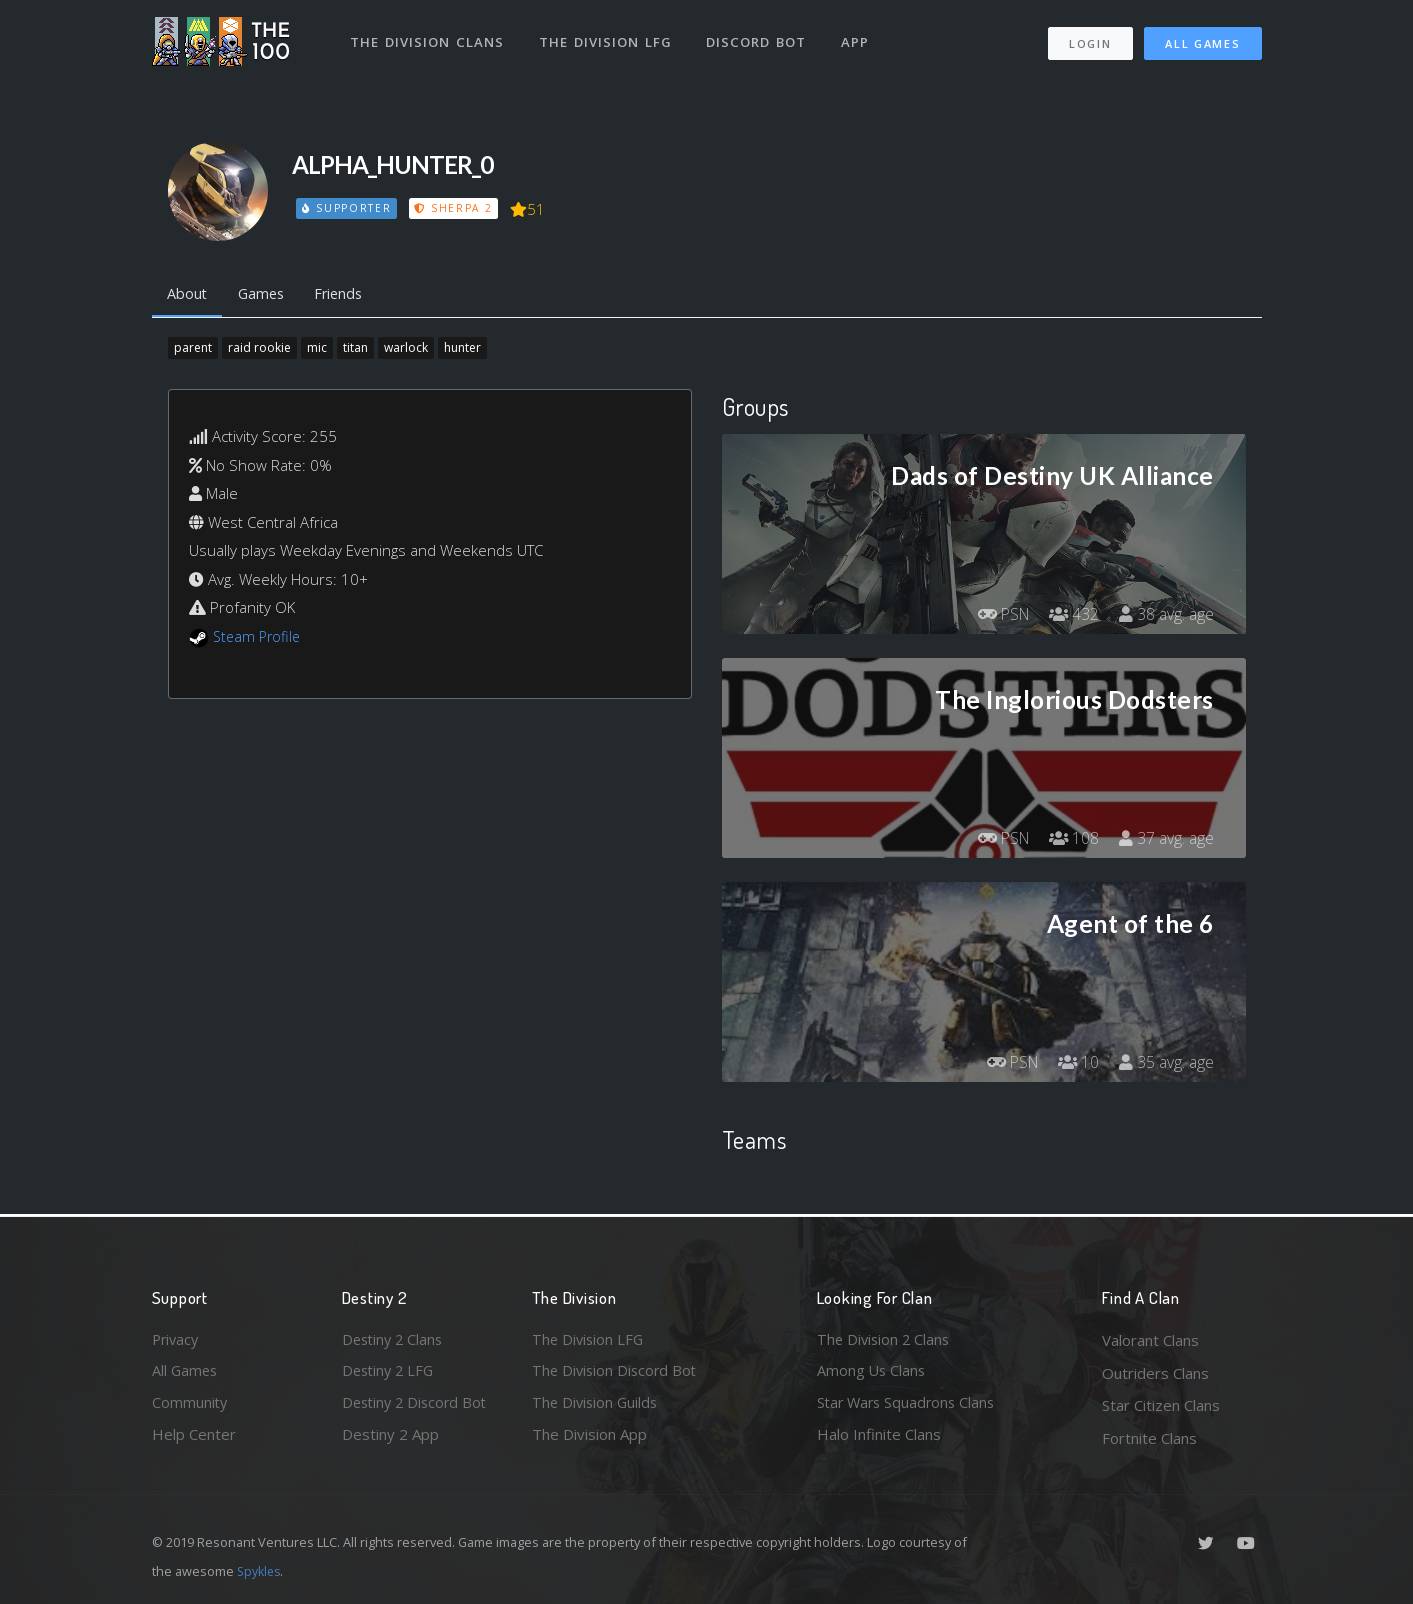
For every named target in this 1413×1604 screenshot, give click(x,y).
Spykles (260, 1571)
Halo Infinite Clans (879, 1438)
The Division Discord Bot (617, 1373)
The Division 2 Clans (885, 1340)
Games (265, 295)
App (859, 38)
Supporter (347, 208)
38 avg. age (1165, 616)
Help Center (194, 1438)
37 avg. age (1165, 840)
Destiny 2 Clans (395, 1340)
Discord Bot (759, 38)
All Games (1202, 40)
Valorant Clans (1150, 1340)
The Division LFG (607, 38)
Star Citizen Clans (1161, 1405)
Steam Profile (259, 638)
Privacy (177, 1340)
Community (190, 1405)
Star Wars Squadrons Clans (909, 1405)
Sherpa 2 (455, 208)
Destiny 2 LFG (390, 1373)
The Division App (589, 1438)
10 (1076, 1064)
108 (1071, 840)
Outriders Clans (1155, 1373)
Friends (347, 295)
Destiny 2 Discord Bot (418, 1405)
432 (1071, 616)
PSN (998, 616)
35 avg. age (1165, 1064)
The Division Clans (428, 38)
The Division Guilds (597, 1405)
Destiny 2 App (390, 1438)
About (188, 295)
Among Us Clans (872, 1373)
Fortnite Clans (1149, 1438)
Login (1090, 40)
